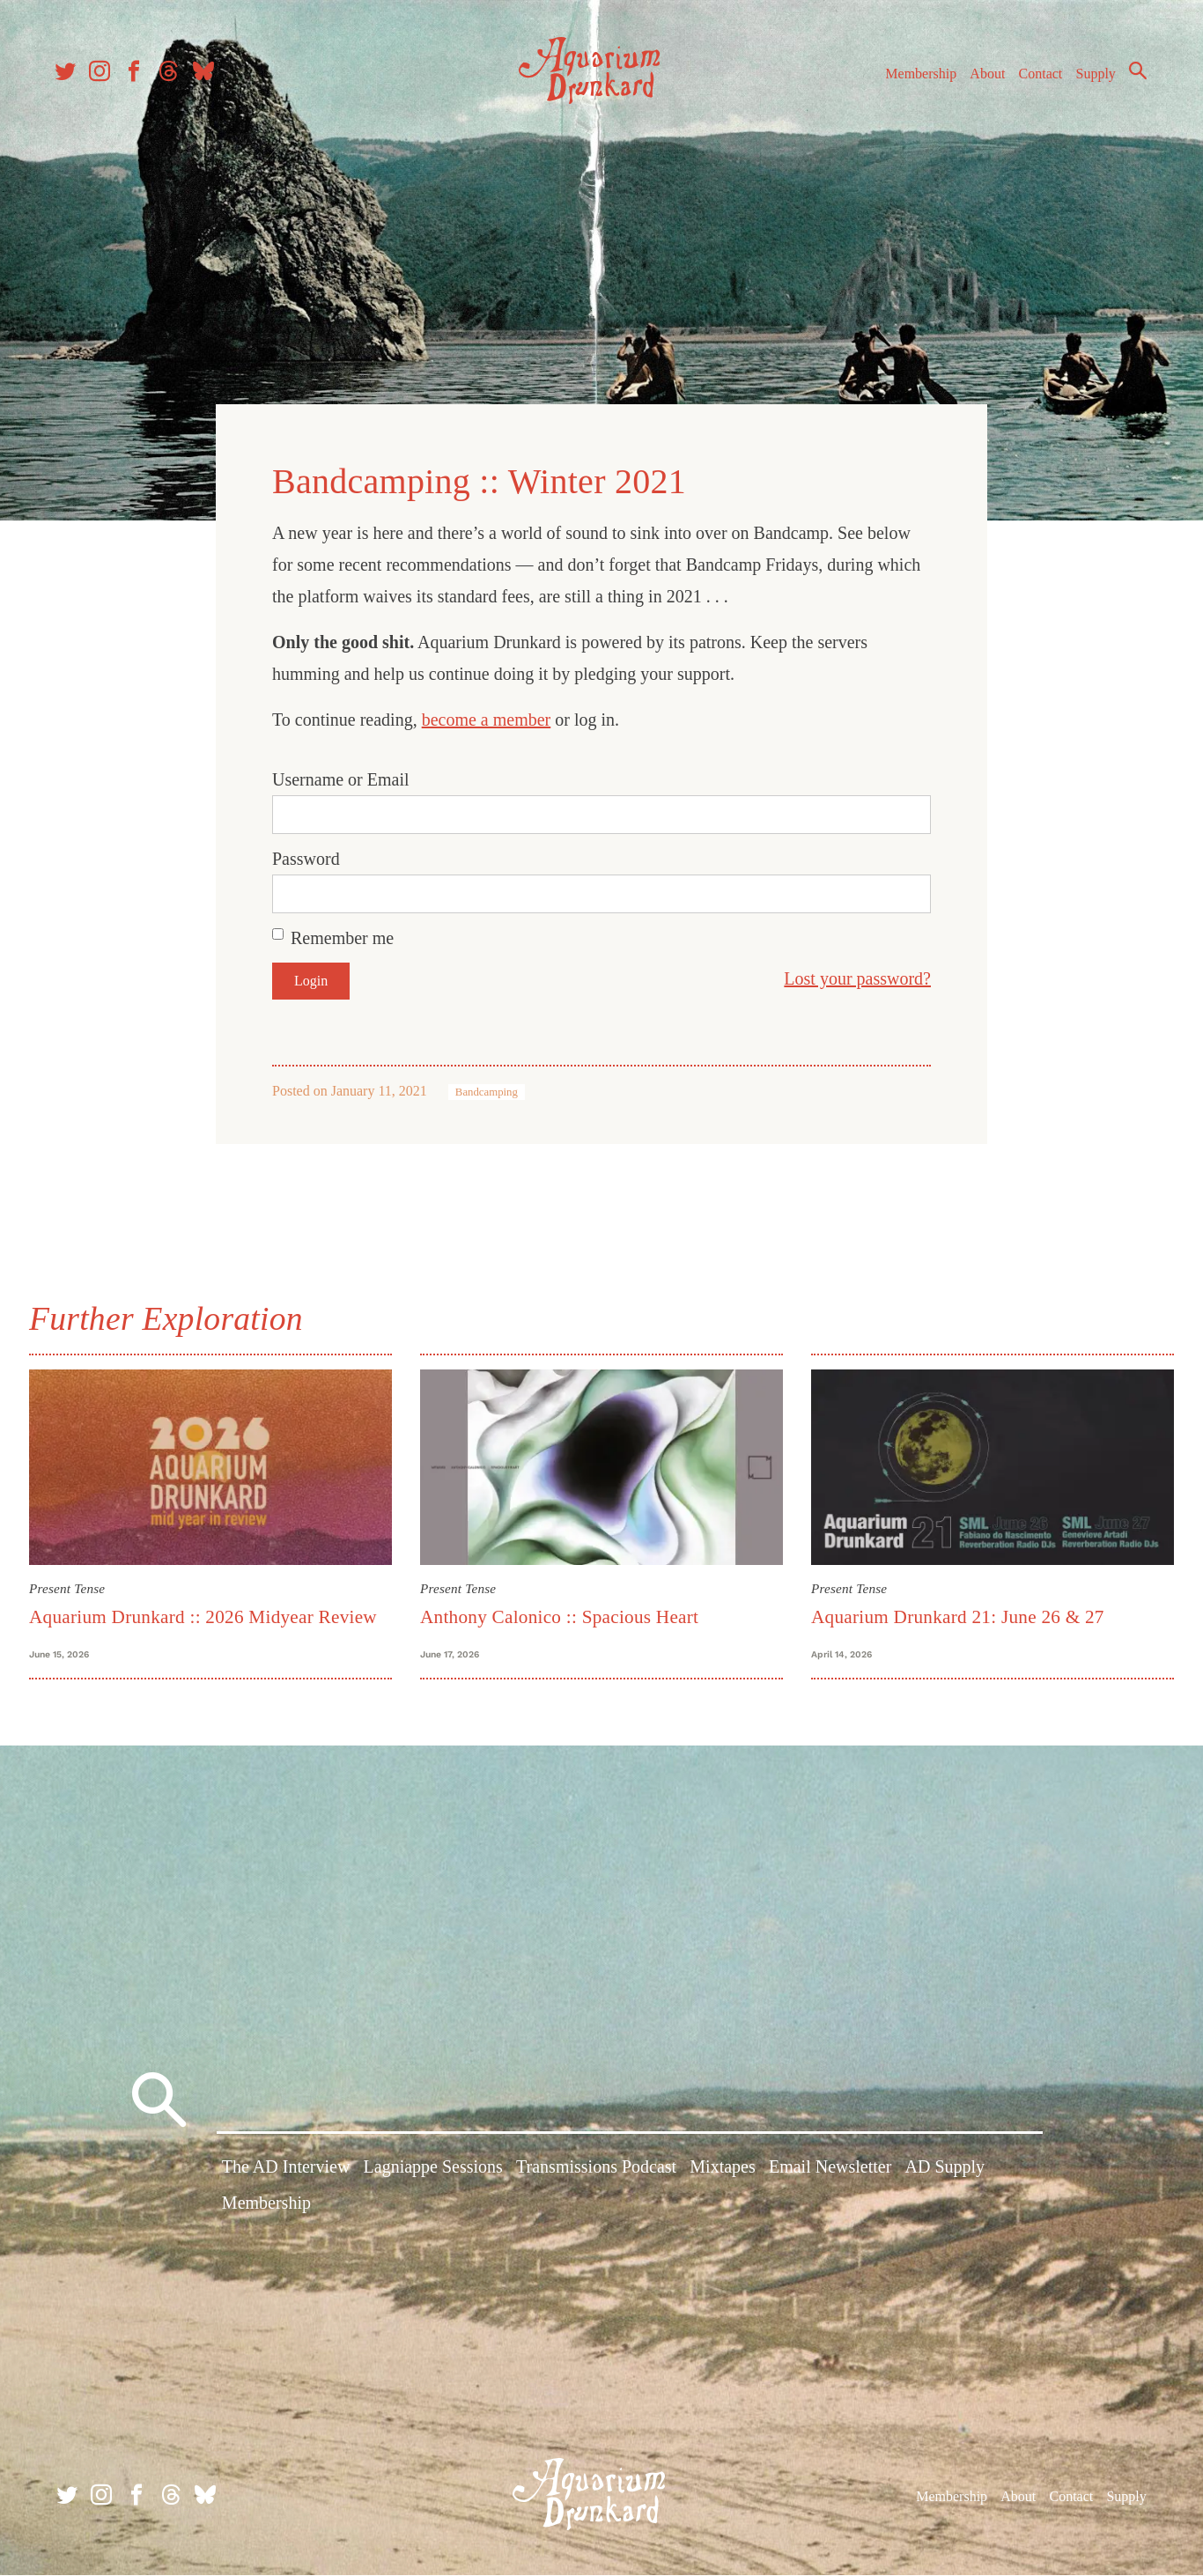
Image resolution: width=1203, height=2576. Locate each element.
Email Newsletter (830, 2171)
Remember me (342, 935)
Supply (1091, 77)
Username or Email (341, 776)
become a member (486, 717)
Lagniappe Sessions (433, 2171)
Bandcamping (486, 1089)
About (982, 77)
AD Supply (945, 2171)
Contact (1036, 77)
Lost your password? (857, 975)
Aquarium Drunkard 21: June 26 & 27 (957, 1613)
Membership (915, 77)
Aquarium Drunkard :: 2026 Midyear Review (203, 1613)
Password (306, 856)
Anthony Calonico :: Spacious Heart (559, 1613)
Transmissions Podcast (596, 2171)
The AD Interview (286, 2171)
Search (1132, 75)
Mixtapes (722, 2171)
